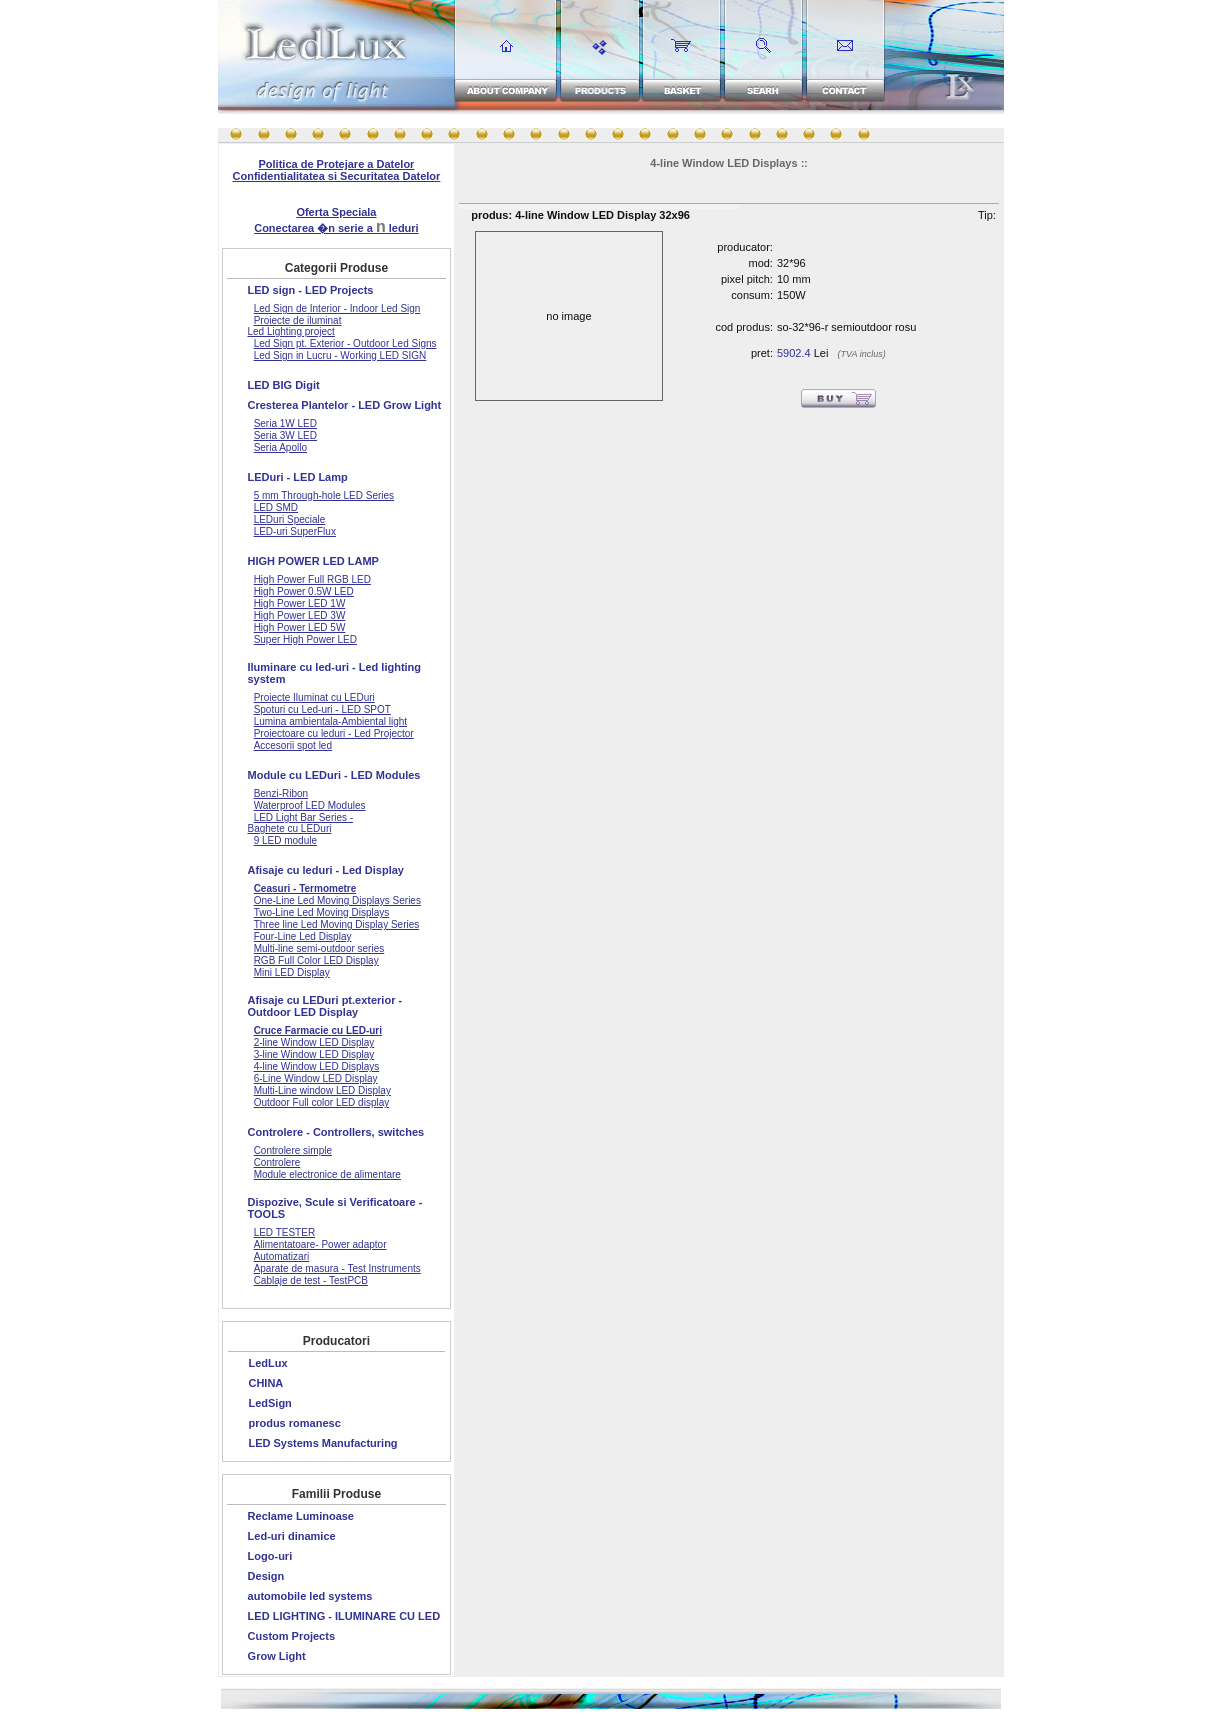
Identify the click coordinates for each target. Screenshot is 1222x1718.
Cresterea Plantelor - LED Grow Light (345, 405)
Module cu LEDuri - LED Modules (334, 775)
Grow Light (277, 1656)
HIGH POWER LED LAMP (313, 561)
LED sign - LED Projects (311, 290)
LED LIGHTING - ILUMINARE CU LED (344, 1616)
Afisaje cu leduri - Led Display (326, 870)
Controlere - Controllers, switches (336, 1132)
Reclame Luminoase (301, 1516)
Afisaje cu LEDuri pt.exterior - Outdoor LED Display (325, 1006)
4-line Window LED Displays (723, 163)
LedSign (269, 1403)
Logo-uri (270, 1556)
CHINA (265, 1383)
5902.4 (794, 353)
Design (266, 1576)
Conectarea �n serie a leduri (336, 228)
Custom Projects (291, 1636)
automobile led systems (310, 1596)
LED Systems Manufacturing (322, 1443)
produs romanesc (294, 1423)
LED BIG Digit (284, 385)
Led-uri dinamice (292, 1536)
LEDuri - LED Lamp (298, 477)
